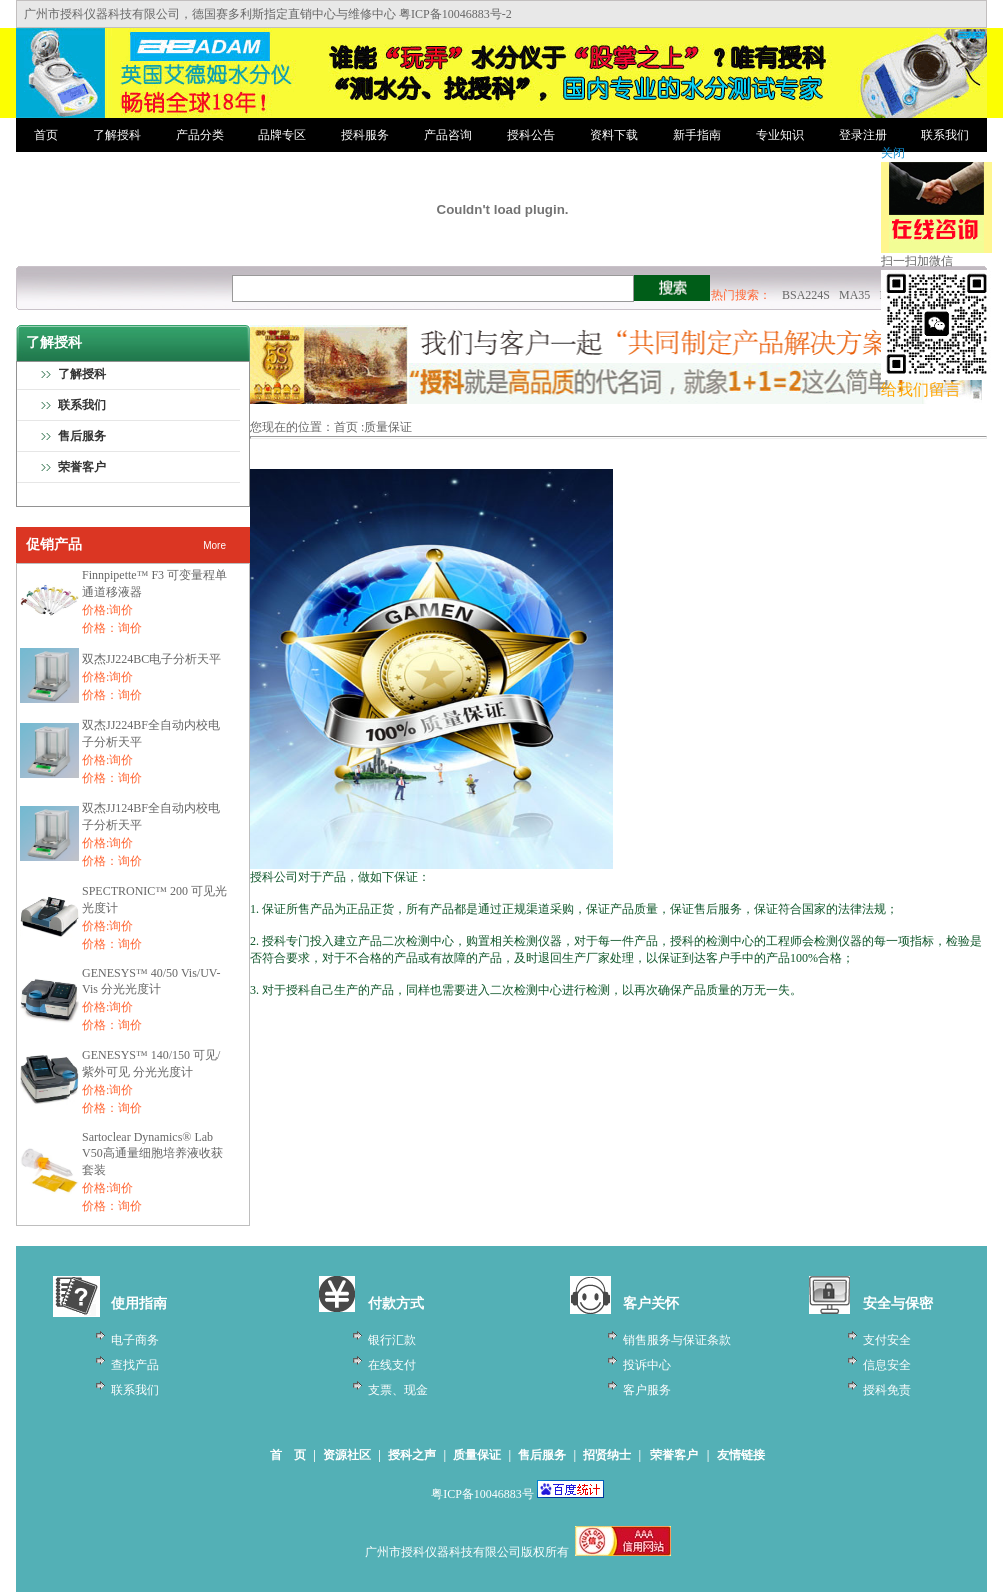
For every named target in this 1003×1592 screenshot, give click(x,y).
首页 (46, 135)
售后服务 (82, 436)
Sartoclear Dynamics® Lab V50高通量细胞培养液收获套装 (152, 1153)
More (214, 545)
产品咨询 (448, 135)
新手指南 (697, 135)
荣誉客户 (82, 467)
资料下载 (614, 135)
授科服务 (365, 135)
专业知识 (780, 135)
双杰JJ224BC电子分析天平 (151, 659)
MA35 (854, 295)
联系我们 (945, 135)
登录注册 (863, 135)
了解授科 (117, 135)
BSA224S (806, 295)
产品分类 (200, 135)
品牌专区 (282, 135)
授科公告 (531, 135)
